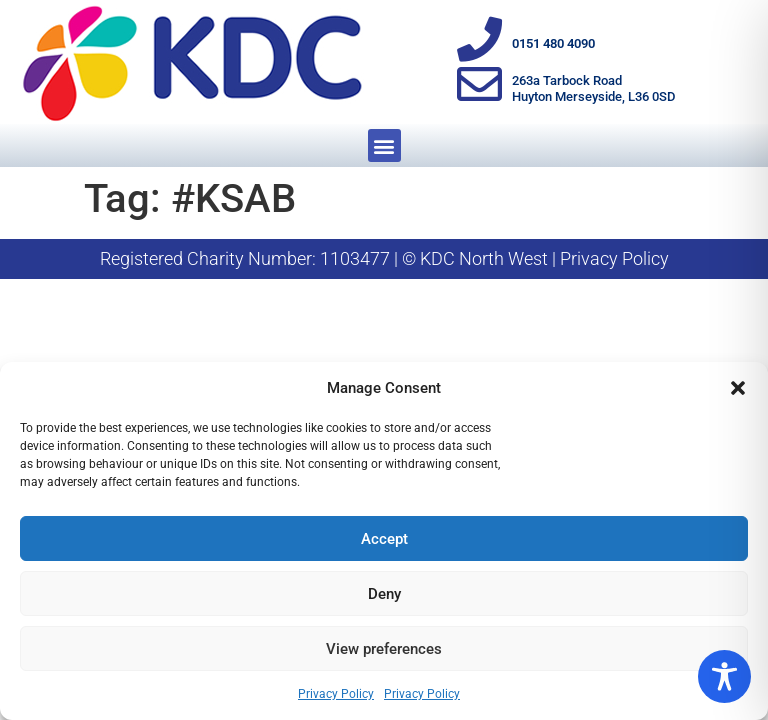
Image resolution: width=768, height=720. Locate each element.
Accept (384, 539)
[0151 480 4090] (479, 39)
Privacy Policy (336, 694)
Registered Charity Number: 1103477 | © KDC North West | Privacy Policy (384, 258)
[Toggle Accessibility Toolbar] (724, 676)
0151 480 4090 (553, 43)
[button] (738, 388)
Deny (384, 594)
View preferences (384, 649)
